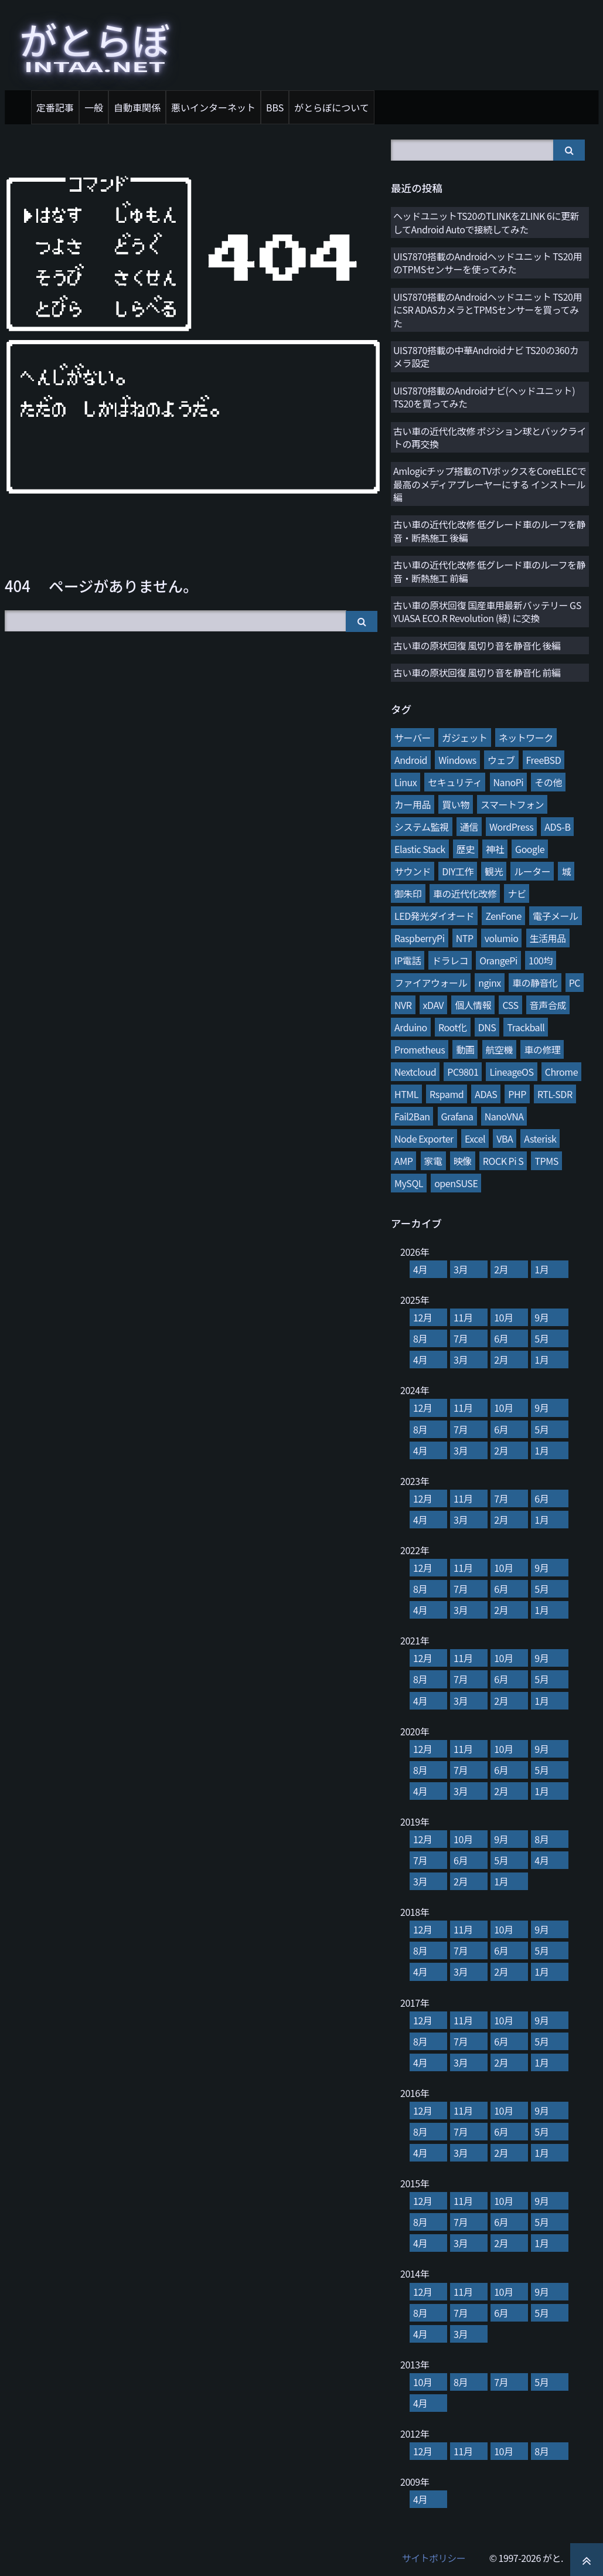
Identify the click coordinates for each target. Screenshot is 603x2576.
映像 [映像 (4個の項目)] (463, 1161)
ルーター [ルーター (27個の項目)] (532, 871)
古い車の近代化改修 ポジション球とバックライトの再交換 (489, 437)
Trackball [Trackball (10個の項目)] (525, 1027)
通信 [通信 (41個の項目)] (469, 827)
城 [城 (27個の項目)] (566, 871)
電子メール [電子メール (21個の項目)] (555, 916)
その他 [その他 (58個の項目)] (548, 782)
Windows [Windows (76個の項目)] (457, 760)
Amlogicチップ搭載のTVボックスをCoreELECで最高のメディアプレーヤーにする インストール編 (489, 484)
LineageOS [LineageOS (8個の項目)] (511, 1072)
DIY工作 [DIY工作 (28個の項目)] (457, 871)
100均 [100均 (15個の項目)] (541, 960)
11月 (463, 1317)
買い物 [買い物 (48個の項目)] (455, 804)
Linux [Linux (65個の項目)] (405, 782)
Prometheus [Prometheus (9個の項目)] (419, 1049)
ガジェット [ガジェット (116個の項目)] (465, 737)
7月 (461, 1338)
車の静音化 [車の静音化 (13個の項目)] (535, 983)
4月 (420, 1269)
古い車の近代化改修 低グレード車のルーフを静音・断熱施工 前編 (489, 571)
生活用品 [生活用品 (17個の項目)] (548, 938)
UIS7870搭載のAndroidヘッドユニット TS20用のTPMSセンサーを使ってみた (487, 262)
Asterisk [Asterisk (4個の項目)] (540, 1138)
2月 (501, 1269)
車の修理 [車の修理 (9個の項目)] (542, 1049)
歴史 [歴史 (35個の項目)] (465, 849)
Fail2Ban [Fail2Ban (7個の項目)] (412, 1116)
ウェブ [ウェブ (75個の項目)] (501, 760)
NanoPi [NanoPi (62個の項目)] (508, 782)
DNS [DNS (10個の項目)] (487, 1027)
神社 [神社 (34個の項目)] (495, 849)
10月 (503, 1317)
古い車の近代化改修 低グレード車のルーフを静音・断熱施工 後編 (489, 530)
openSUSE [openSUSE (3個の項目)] (456, 1183)
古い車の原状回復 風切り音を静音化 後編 (477, 645)
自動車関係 (137, 107)
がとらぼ (95, 43)
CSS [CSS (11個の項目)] (510, 1005)
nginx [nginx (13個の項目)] (489, 983)
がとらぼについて (331, 107)
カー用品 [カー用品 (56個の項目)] (412, 804)
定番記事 (55, 107)
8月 (420, 1338)
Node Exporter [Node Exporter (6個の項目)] (424, 1138)
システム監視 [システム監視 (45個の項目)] (421, 827)
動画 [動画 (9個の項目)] (465, 1049)
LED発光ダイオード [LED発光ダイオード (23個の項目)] (434, 916)
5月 (541, 1338)
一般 (93, 107)
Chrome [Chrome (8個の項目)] (561, 1072)
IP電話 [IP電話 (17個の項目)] (407, 960)
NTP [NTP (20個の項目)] (464, 938)
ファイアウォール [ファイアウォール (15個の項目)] (430, 983)
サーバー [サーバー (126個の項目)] (412, 737)
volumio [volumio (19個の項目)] (502, 938)
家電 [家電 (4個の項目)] (433, 1161)
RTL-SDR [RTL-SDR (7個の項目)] (555, 1094)
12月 (422, 1317)
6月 (501, 1338)
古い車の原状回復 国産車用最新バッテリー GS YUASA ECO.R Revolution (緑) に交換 (487, 611)
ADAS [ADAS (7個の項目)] (486, 1094)
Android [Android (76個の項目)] (410, 760)
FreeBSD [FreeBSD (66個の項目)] (543, 760)
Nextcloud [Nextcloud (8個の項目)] (415, 1072)
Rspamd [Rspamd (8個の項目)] (447, 1094)
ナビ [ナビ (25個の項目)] (516, 893)
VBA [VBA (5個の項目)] (504, 1138)
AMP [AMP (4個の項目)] (403, 1161)
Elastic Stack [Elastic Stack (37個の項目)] (419, 849)
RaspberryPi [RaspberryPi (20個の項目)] (419, 938)
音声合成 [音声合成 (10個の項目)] (548, 1005)
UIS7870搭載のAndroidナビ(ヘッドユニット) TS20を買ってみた (484, 396)
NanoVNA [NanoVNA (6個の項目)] (504, 1116)
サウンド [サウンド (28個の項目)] (412, 871)
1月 (541, 1269)
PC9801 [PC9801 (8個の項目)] (462, 1072)
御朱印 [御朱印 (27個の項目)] (408, 893)
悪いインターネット (213, 107)
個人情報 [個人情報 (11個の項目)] (473, 1005)
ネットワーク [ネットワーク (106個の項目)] (526, 737)
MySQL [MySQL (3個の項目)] (408, 1183)
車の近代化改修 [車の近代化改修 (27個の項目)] (465, 893)
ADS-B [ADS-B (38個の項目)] (557, 827)
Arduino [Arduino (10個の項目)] (410, 1027)
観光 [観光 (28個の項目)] (494, 871)
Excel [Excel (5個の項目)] (475, 1138)
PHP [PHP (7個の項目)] (517, 1094)
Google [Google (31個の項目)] (529, 849)
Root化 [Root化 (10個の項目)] (452, 1027)
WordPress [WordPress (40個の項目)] (511, 827)
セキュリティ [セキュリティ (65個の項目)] (455, 782)
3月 (461, 1269)
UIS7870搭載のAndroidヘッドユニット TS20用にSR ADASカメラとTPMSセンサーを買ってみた (487, 310)
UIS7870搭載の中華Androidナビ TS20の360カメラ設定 (485, 356)
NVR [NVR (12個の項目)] (403, 1005)
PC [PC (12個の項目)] (574, 983)
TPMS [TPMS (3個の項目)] (546, 1161)
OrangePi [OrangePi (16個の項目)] (498, 960)
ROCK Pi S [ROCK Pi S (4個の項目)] (503, 1161)
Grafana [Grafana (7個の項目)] (457, 1116)
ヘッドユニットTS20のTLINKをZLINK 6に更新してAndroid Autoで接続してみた (486, 222)
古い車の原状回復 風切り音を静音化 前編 (477, 672)
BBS (275, 107)
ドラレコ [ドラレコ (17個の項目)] (450, 960)
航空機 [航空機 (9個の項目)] (499, 1049)
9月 (541, 1317)
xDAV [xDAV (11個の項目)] (433, 1005)
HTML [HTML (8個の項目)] (406, 1094)
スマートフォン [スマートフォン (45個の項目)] (512, 804)
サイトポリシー (434, 2558)
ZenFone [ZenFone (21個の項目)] (503, 916)
